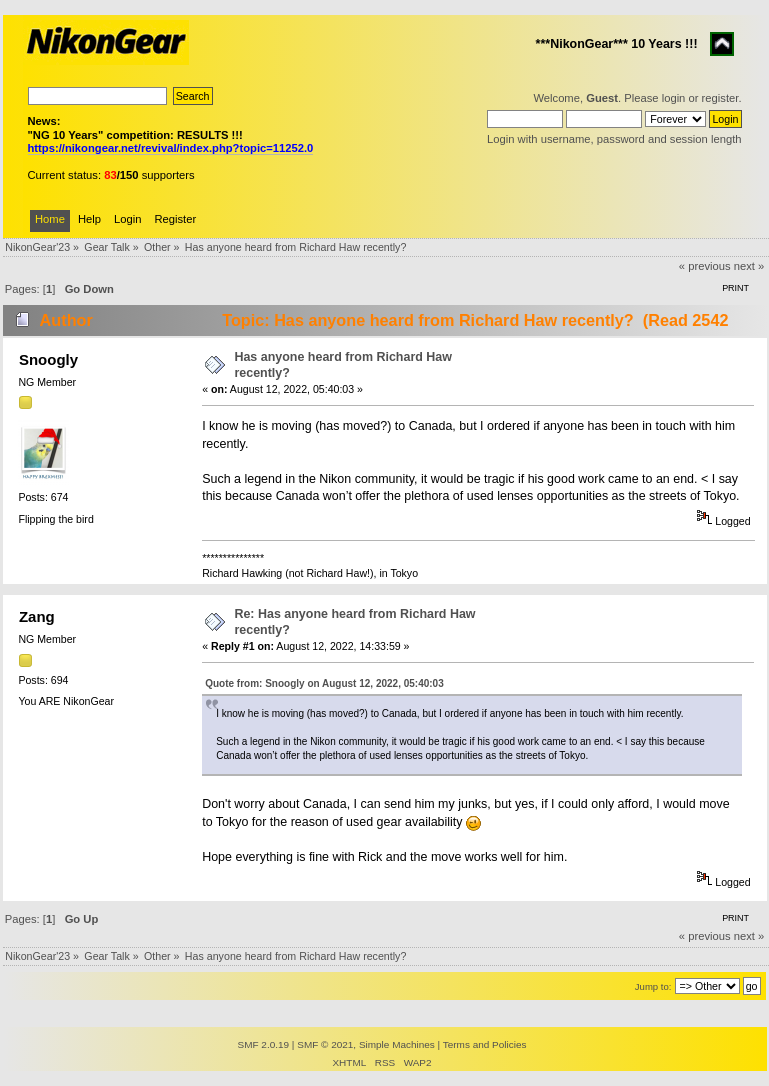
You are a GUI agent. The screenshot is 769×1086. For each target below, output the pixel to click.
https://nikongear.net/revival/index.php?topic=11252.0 (171, 148)
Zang (37, 616)
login (674, 98)
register (720, 98)
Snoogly (48, 359)
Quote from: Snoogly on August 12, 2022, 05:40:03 (324, 683)
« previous (705, 266)
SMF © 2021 (325, 1044)
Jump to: (653, 986)
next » (749, 266)
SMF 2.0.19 (264, 1044)
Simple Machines (397, 1044)
